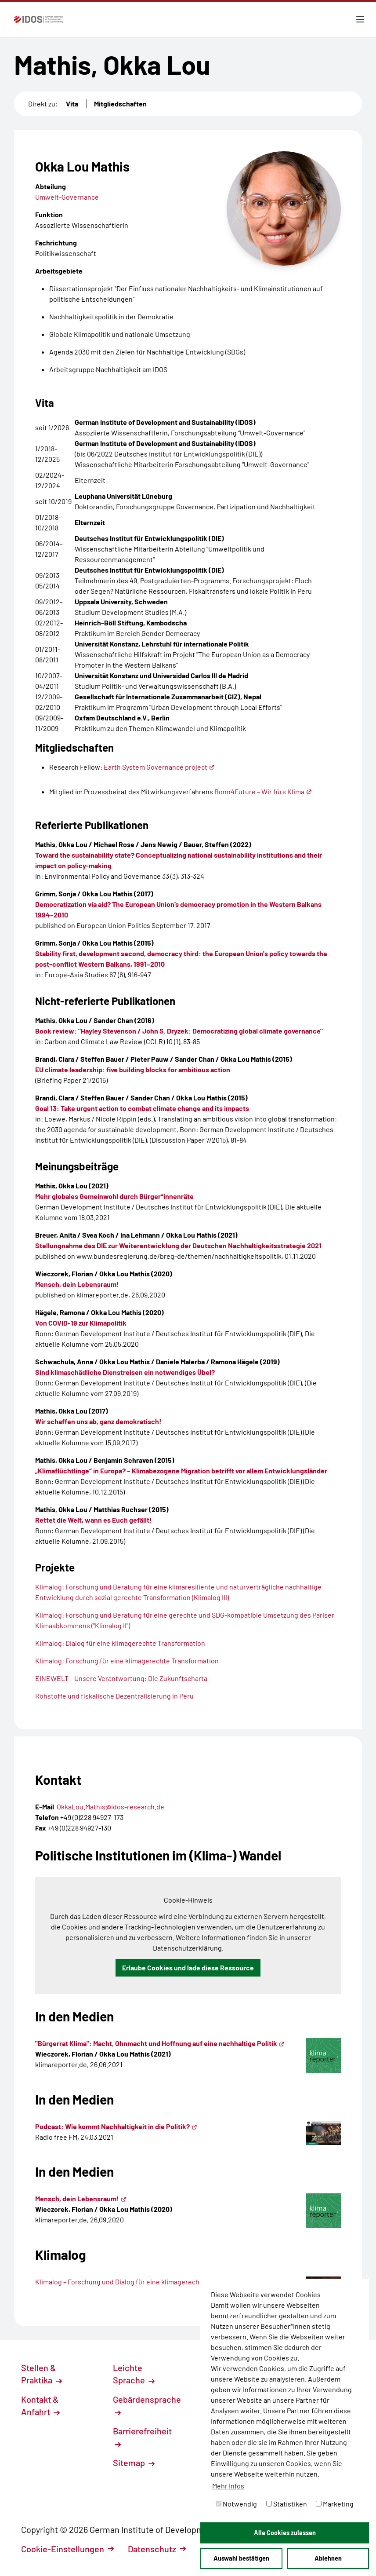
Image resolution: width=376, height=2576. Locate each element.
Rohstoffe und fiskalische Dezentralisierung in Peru (114, 1696)
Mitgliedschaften (120, 103)
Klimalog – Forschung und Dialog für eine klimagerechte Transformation (148, 2281)
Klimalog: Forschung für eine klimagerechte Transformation (127, 1660)
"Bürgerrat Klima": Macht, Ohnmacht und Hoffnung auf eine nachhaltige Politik (160, 2043)
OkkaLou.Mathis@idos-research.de (110, 1806)
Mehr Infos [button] (228, 2485)
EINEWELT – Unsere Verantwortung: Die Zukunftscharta (121, 1678)
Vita (72, 103)
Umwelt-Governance (67, 197)
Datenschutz (157, 2548)
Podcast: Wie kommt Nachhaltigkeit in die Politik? (116, 2126)
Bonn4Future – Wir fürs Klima (263, 791)
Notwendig (236, 2503)
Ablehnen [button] (328, 2558)
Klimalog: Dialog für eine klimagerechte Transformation (120, 1643)
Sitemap (134, 2462)
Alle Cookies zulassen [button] (285, 2532)
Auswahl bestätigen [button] (241, 2558)
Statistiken (286, 2503)
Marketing (335, 2503)
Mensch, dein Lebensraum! (81, 2198)
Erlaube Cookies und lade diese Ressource (188, 1967)
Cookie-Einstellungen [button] (67, 2548)
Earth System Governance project (159, 767)
